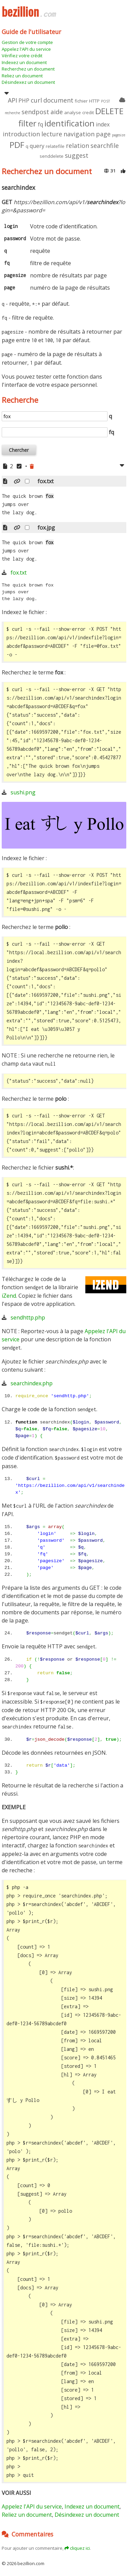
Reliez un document (22, 76)
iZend (9, 1295)
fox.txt (19, 572)
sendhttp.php (28, 1317)
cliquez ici (80, 2548)
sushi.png (23, 792)
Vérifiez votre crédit (22, 55)
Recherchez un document (28, 69)
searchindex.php (32, 1383)
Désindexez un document (28, 82)
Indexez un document (24, 62)
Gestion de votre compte (27, 42)
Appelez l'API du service (26, 49)
